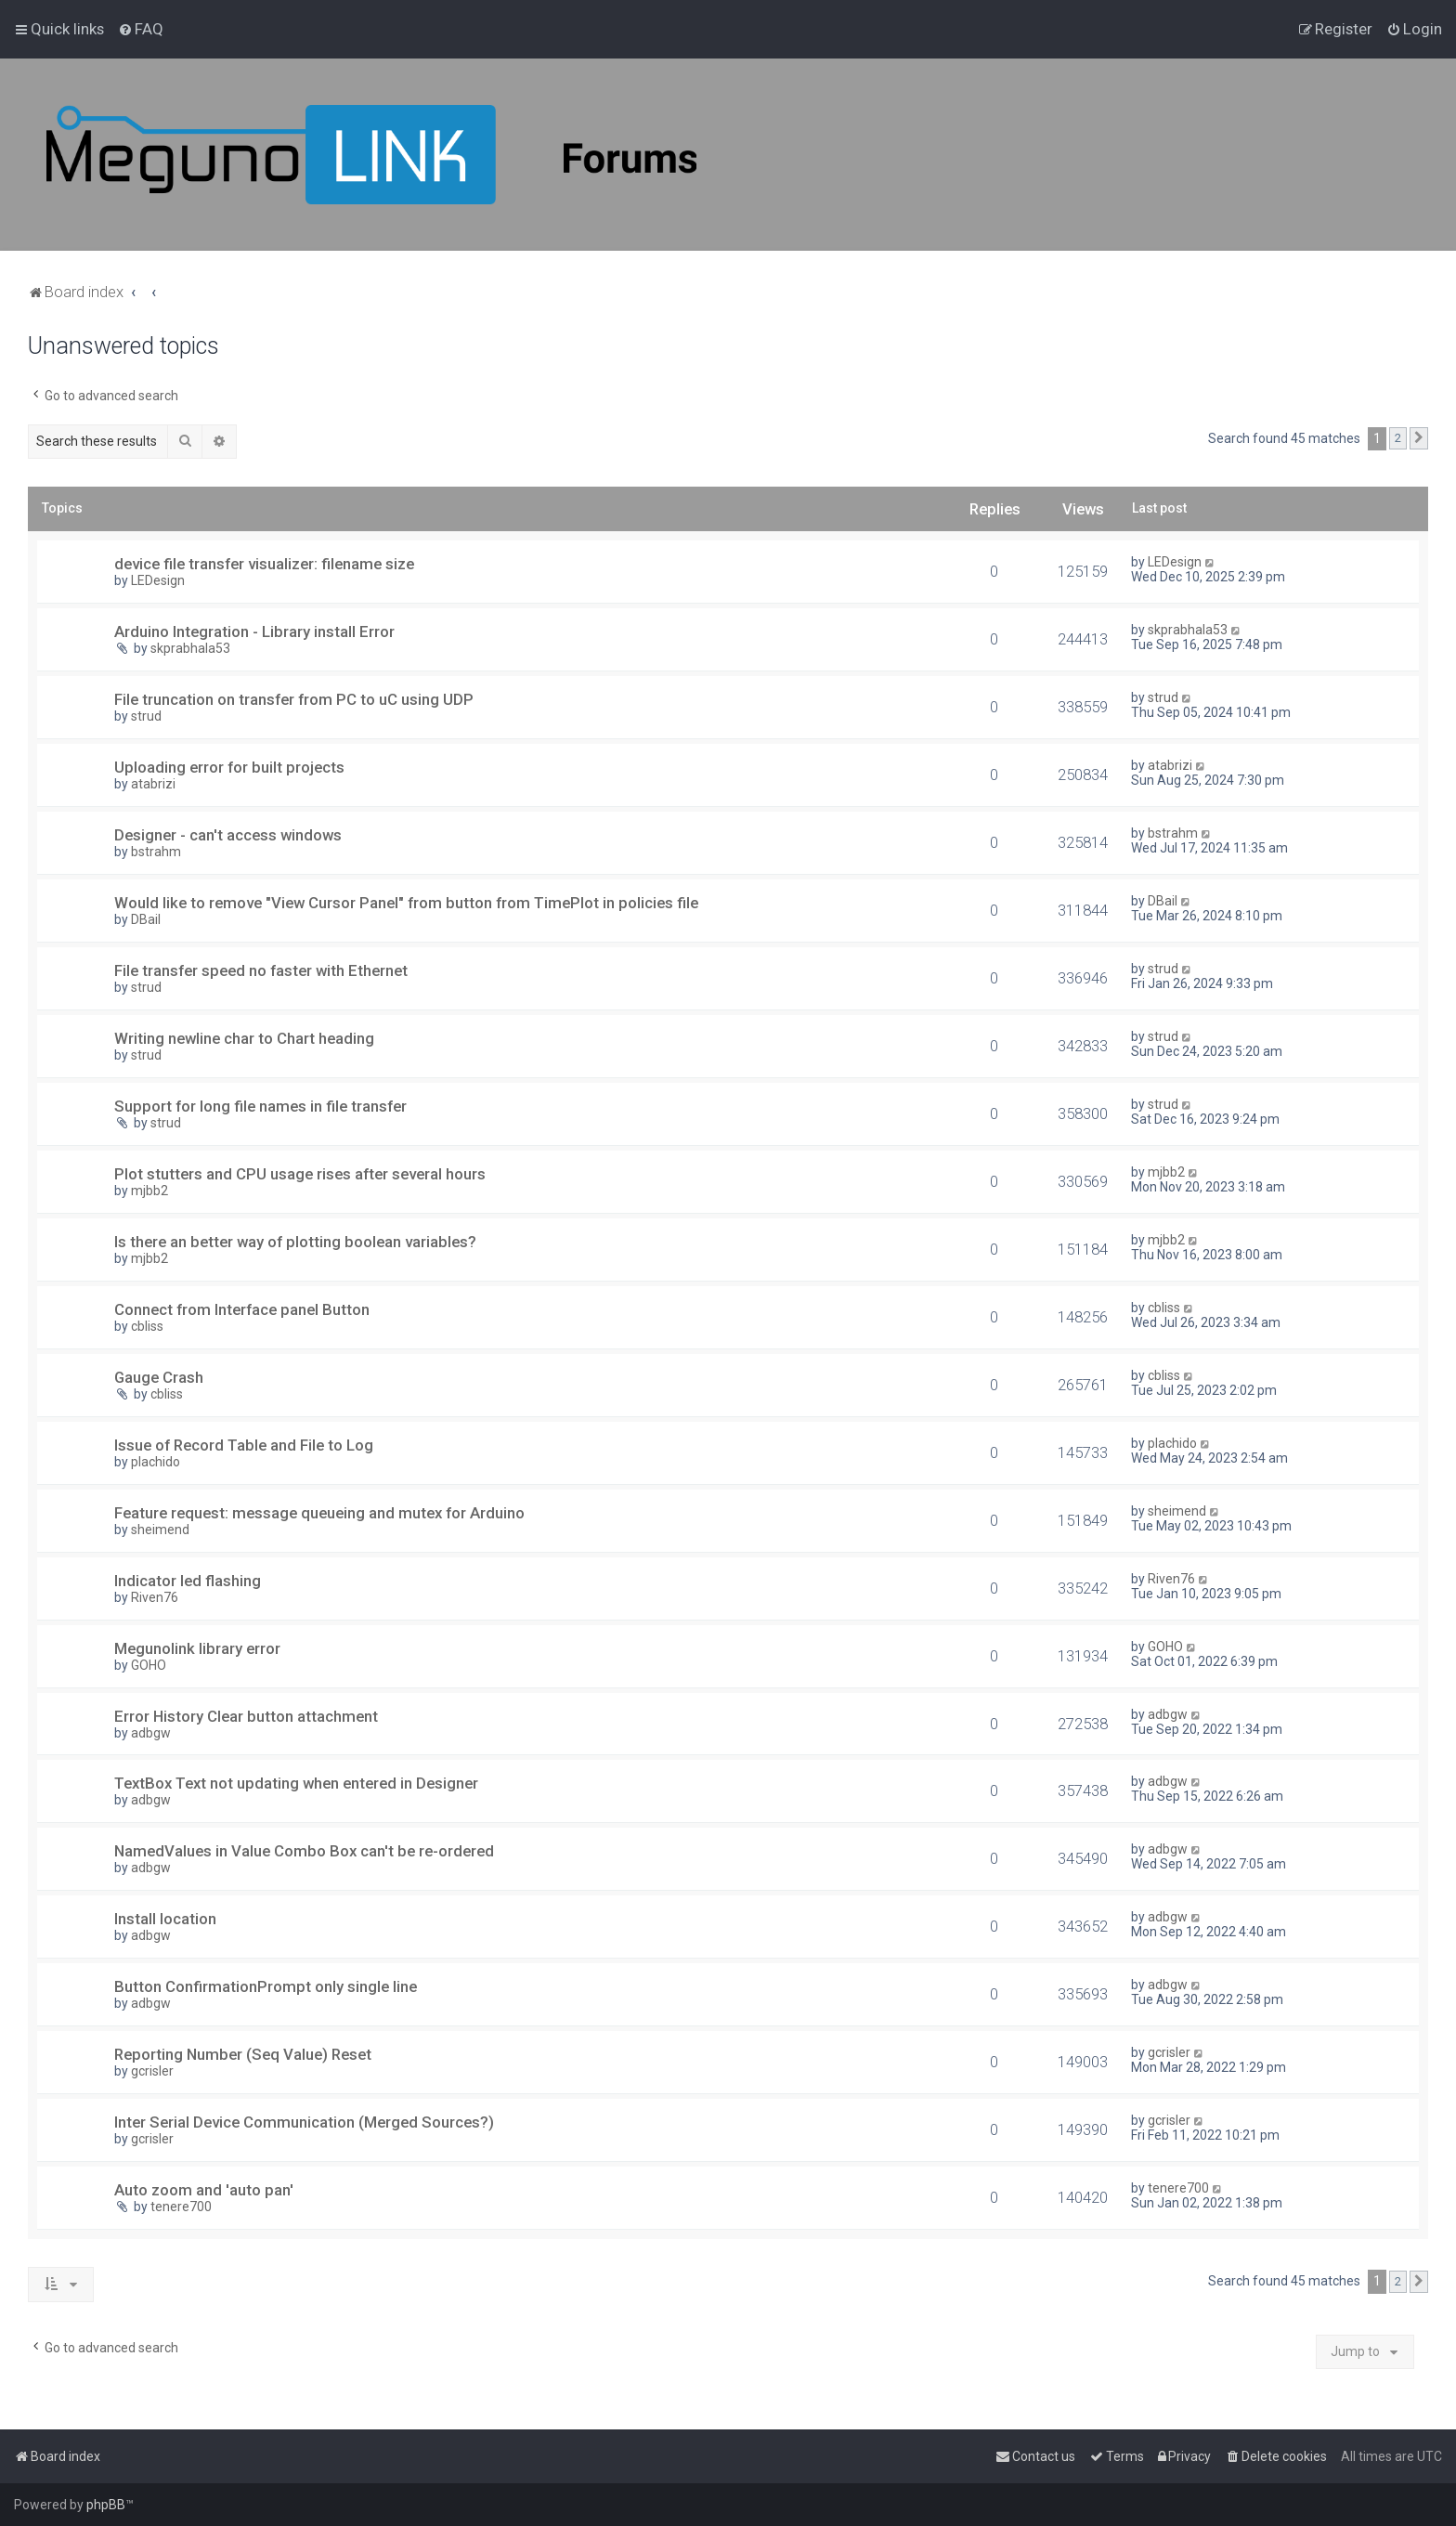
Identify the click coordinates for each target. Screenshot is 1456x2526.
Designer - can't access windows (228, 835)
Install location (165, 1918)
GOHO (148, 1665)
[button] (1419, 438)
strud (146, 716)
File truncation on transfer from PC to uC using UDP (294, 699)
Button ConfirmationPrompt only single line (265, 1986)
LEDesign (158, 580)
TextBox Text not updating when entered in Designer (296, 1783)
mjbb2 (149, 1190)
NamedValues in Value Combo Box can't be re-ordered (304, 1851)
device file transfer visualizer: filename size (264, 563)
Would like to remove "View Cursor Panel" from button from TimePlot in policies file (406, 902)
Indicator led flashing (187, 1580)
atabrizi (153, 783)
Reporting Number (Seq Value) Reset (242, 2054)
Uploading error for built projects (229, 767)
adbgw (151, 1732)
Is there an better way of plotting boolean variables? (295, 1241)
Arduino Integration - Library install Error (254, 631)
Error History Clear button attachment (246, 1716)
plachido (155, 1461)
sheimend (160, 1529)
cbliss (147, 1326)
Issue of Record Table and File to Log (243, 1445)
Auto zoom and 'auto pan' (203, 2190)
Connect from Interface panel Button (242, 1309)
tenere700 (181, 2206)
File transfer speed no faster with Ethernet (261, 970)
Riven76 (154, 1597)
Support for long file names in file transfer (260, 1106)
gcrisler (152, 2071)
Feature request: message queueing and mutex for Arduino (319, 1513)
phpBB (105, 2504)
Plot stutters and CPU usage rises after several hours (300, 1174)
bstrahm (156, 851)
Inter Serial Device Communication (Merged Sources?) (304, 2122)
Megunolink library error (197, 1648)
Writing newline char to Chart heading (244, 1038)
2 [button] (1398, 438)
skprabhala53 (190, 648)
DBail (146, 919)
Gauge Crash (158, 1377)
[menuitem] (140, 29)
